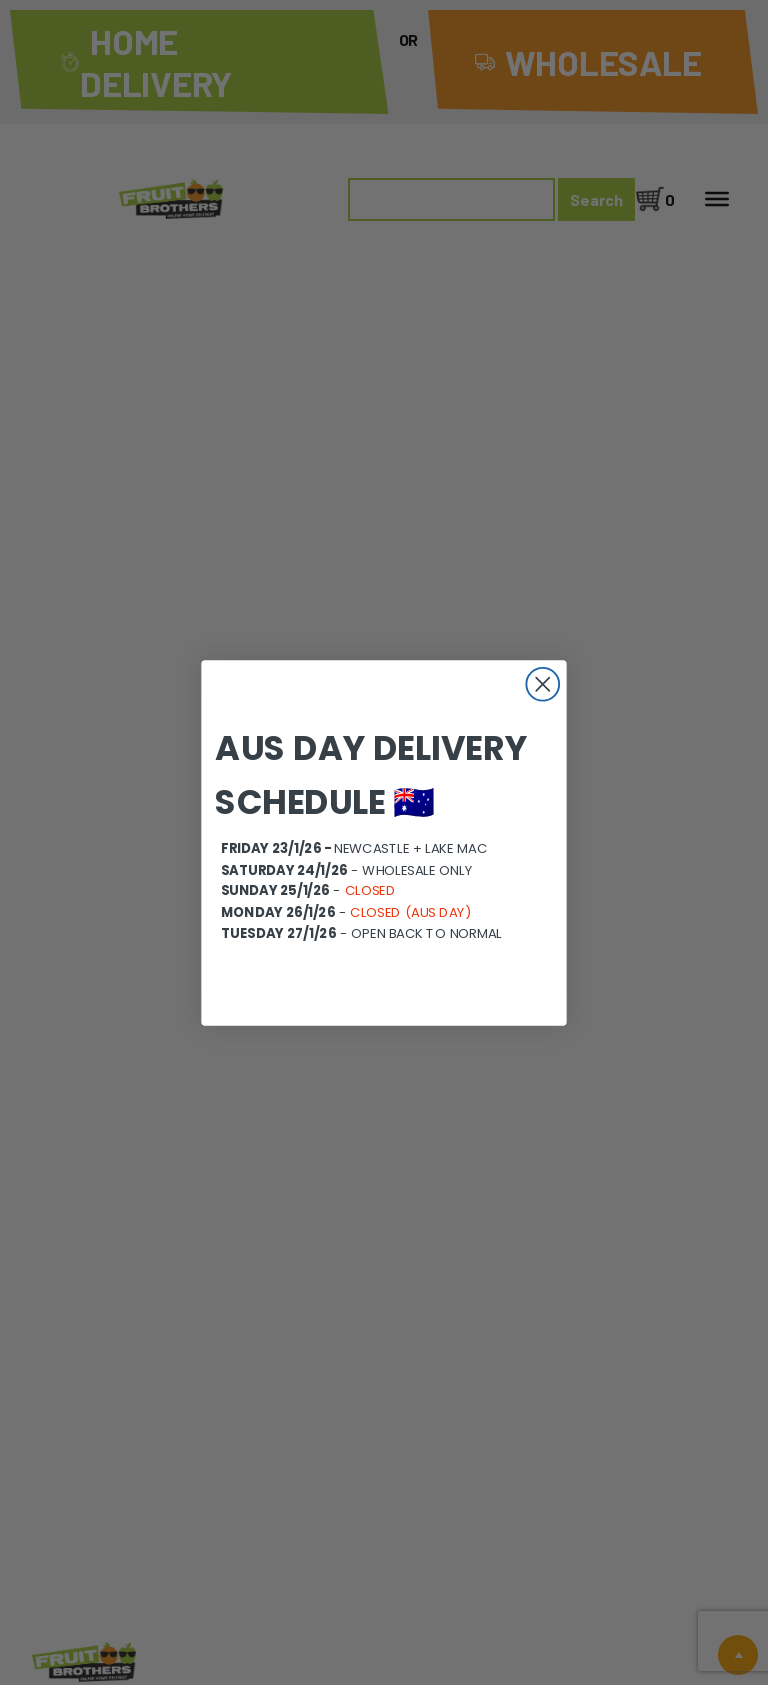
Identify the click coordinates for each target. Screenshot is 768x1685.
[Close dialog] (542, 683)
